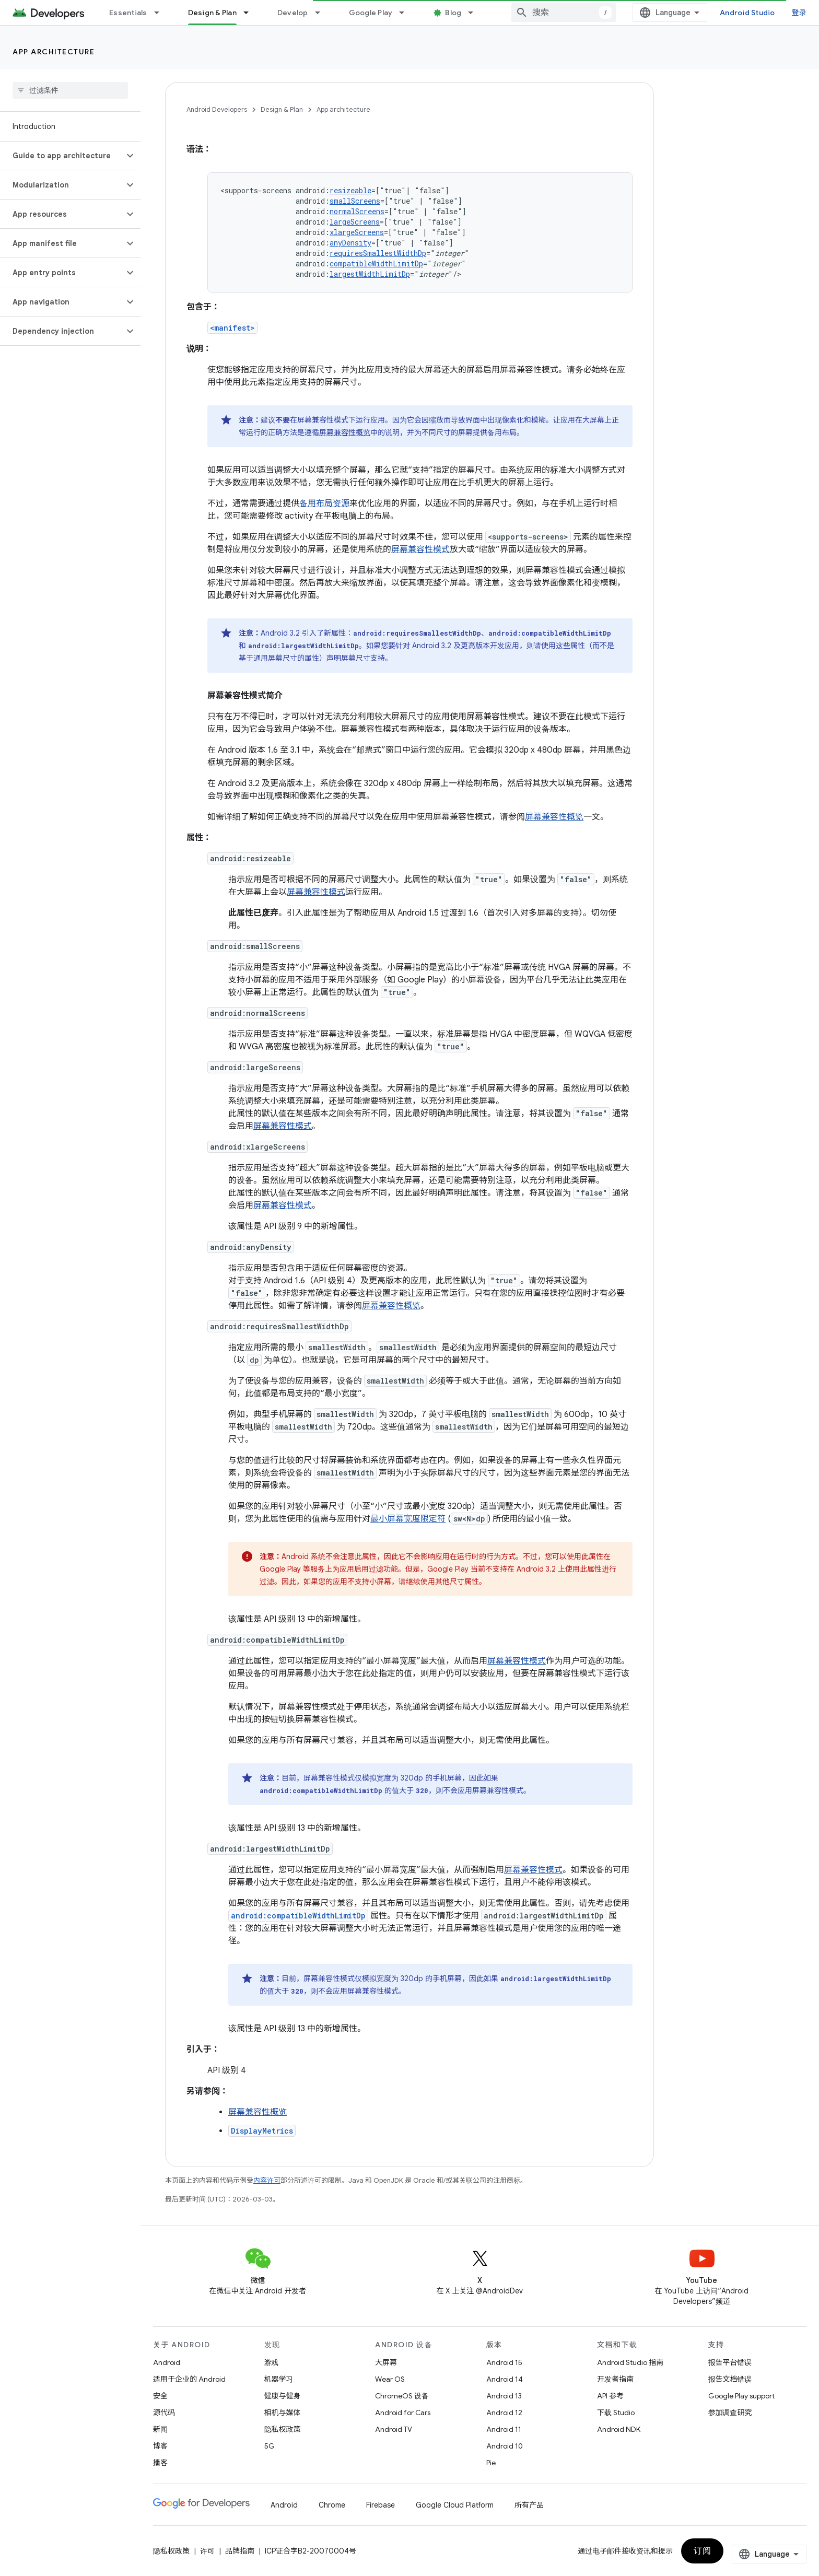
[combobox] (563, 12)
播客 (160, 2462)
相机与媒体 (282, 2412)
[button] (62, 155)
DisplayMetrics (262, 2131)
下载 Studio (616, 2412)
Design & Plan (282, 109)
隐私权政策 (282, 2429)
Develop (292, 12)
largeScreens (355, 222)
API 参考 (610, 2396)
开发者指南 (615, 2379)
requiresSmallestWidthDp (378, 253)
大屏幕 (386, 2362)
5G (269, 2446)
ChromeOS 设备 (402, 2396)
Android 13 (504, 2396)
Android (166, 2362)
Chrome (332, 2505)
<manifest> (232, 328)
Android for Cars (402, 2412)
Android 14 (504, 2379)
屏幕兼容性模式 (420, 549)
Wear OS (390, 2379)
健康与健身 (282, 2396)
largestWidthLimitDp (370, 274)
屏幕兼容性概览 (344, 432)
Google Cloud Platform (455, 2505)
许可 (207, 2551)
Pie (491, 2462)
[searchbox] (70, 90)
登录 (799, 12)
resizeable (350, 190)
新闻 (160, 2429)
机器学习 (279, 2379)
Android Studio (747, 12)
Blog (453, 12)
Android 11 (503, 2429)
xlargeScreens (357, 232)
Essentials (128, 12)
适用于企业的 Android (189, 2379)
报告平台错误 (730, 2362)
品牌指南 (239, 2551)
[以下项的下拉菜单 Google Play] (406, 12)
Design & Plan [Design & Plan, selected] (212, 12)
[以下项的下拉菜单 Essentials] (161, 12)
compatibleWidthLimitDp (376, 263)
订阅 (702, 2551)
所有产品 (529, 2505)
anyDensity (350, 243)
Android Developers (216, 109)
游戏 (271, 2362)
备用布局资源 (324, 503)
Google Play (371, 12)
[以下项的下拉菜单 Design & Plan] (251, 12)
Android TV (393, 2429)
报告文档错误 (730, 2379)
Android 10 (504, 2446)
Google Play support (741, 2396)
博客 (160, 2446)
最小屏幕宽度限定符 (408, 1519)
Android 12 (504, 2412)
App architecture (54, 51)
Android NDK (618, 2429)
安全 (160, 2396)
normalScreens (357, 211)
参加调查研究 (730, 2412)
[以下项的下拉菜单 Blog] (475, 12)
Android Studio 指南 (630, 2362)
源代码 (164, 2412)
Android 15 (504, 2362)
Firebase (380, 2505)
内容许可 (266, 2180)
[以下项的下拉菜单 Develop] (322, 12)
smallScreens (355, 201)
